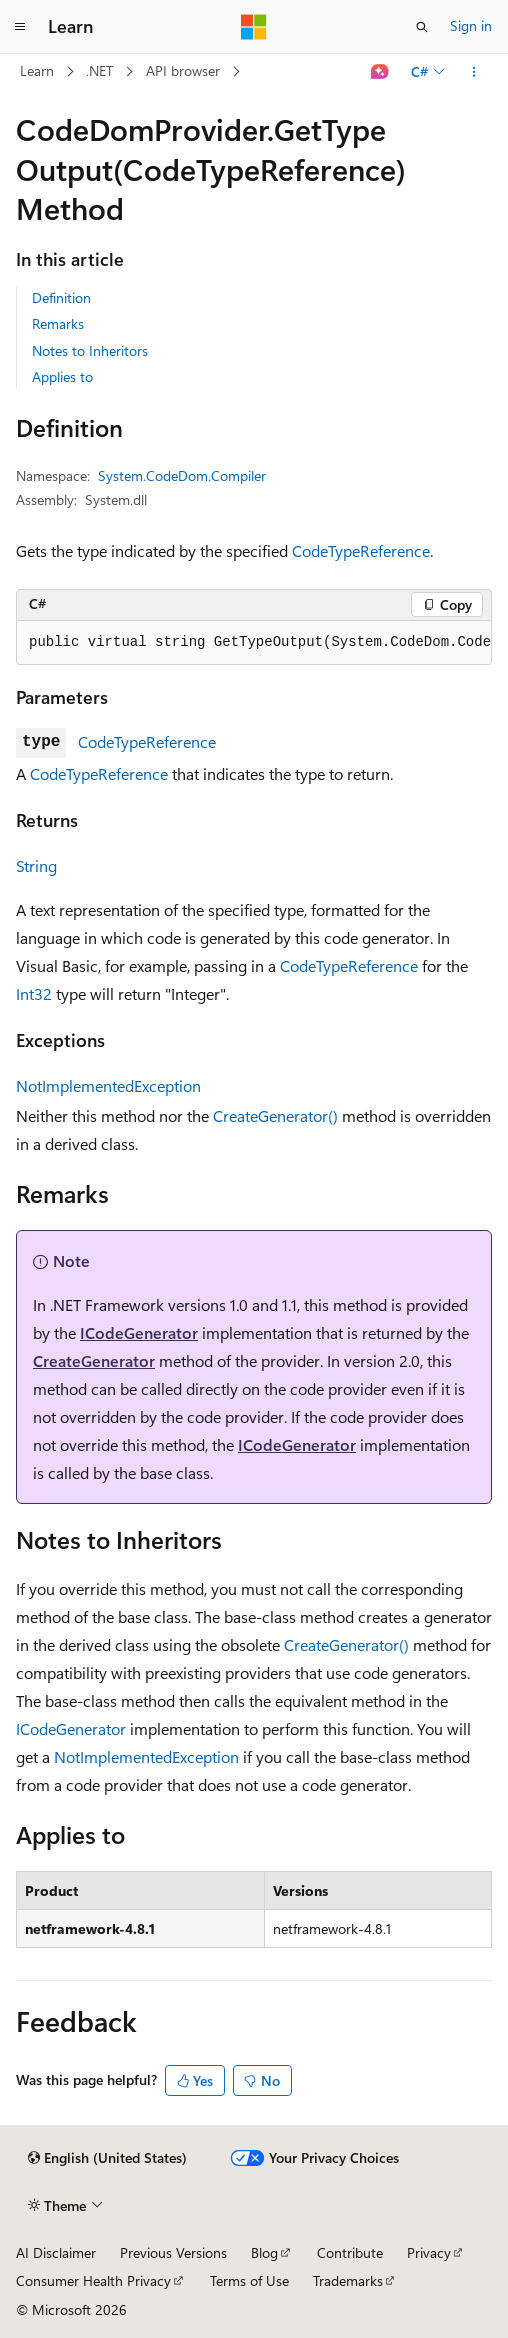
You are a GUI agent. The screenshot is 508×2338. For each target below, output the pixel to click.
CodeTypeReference (361, 550)
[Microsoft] (254, 27)
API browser (183, 70)
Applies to (62, 376)
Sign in (471, 25)
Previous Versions (173, 2252)
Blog (264, 2252)
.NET (99, 70)
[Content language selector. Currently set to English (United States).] (107, 2158)
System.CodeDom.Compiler (182, 475)
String (36, 865)
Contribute (350, 2252)
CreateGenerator (94, 1360)
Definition (61, 297)
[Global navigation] (20, 27)
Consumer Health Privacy (93, 2280)
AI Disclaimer (56, 2252)
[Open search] (422, 27)
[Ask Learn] (380, 72)
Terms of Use (249, 2280)
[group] (254, 643)
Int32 (34, 993)
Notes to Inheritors (90, 350)
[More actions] (474, 72)
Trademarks (348, 2280)
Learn (37, 70)
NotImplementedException (108, 1085)
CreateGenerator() (275, 1115)
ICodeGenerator (139, 1332)
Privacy (429, 2252)
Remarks (58, 323)
